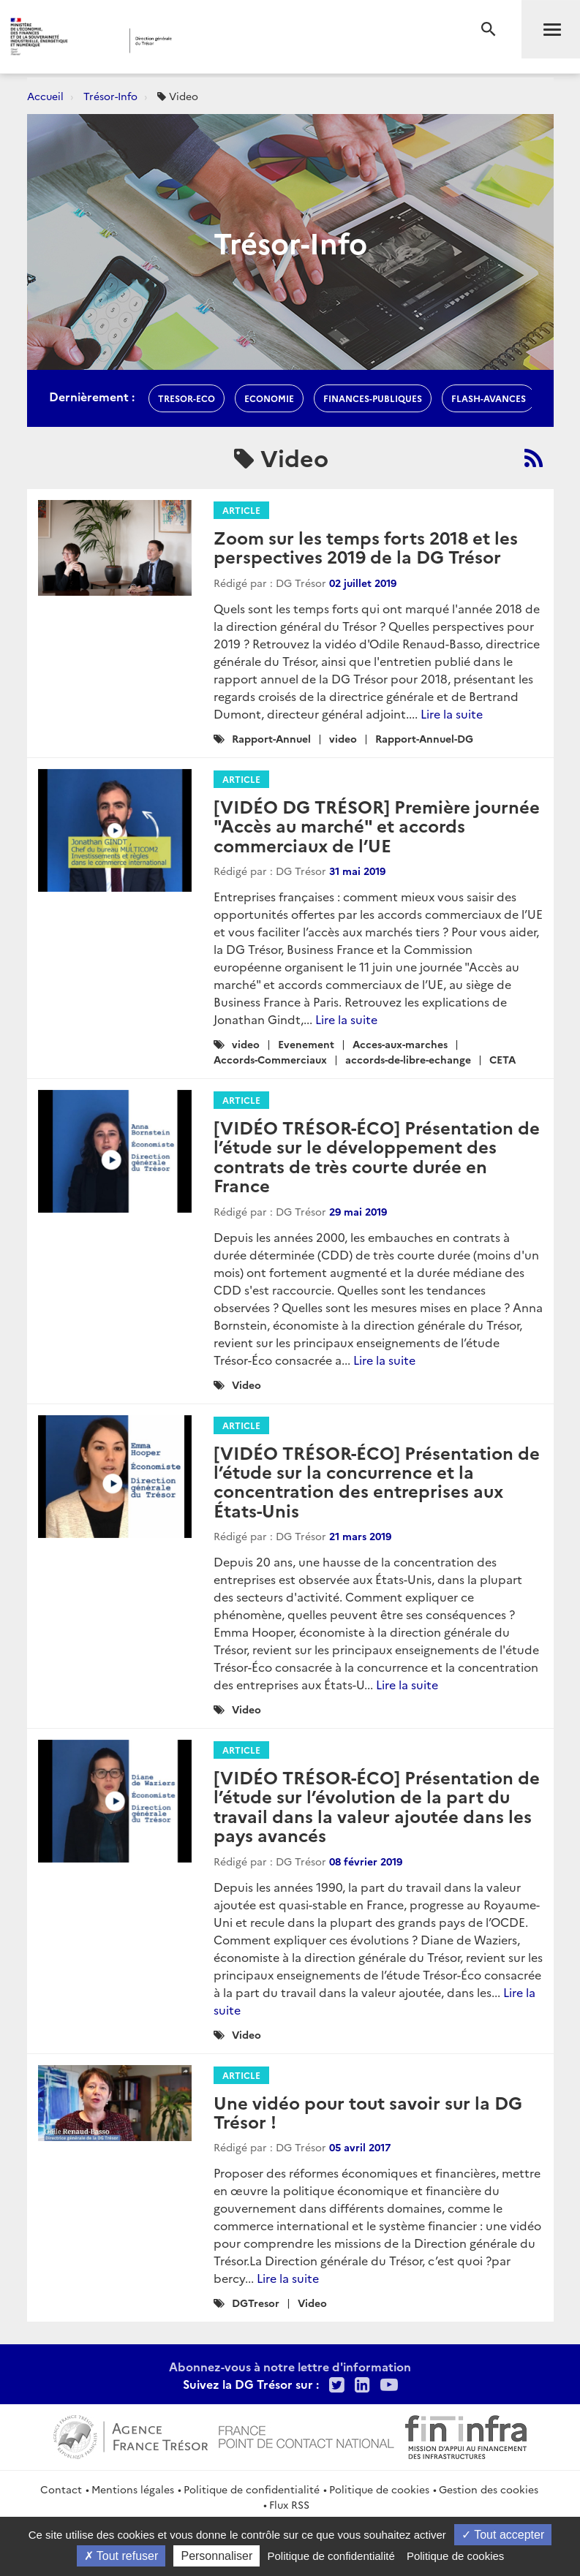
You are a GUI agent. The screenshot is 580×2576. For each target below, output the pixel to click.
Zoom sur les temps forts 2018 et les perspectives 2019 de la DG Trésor (366, 546)
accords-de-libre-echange (408, 1059)
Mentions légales (132, 2489)
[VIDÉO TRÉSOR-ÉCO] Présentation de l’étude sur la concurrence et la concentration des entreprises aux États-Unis (377, 1481)
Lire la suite (452, 713)
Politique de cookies (379, 2489)
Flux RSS (289, 2504)
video (343, 738)
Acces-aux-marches (400, 1044)
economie (269, 398)
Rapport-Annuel (271, 738)
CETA (502, 1059)
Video (246, 1384)
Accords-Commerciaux (270, 1059)
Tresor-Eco (186, 398)
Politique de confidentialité (252, 2489)
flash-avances (488, 398)
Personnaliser (216, 2556)
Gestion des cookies (488, 2489)
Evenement (306, 1044)
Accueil (45, 95)
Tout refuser (121, 2556)
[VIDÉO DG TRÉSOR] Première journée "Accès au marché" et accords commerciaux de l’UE (377, 825)
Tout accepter (503, 2534)
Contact (61, 2489)
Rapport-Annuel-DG (424, 738)
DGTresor (255, 2302)
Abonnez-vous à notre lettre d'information (290, 2366)
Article (241, 510)
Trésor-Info (110, 95)
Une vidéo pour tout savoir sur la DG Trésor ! (368, 2111)
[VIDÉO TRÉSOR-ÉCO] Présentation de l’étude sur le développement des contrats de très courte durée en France (377, 1156)
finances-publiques (372, 398)
